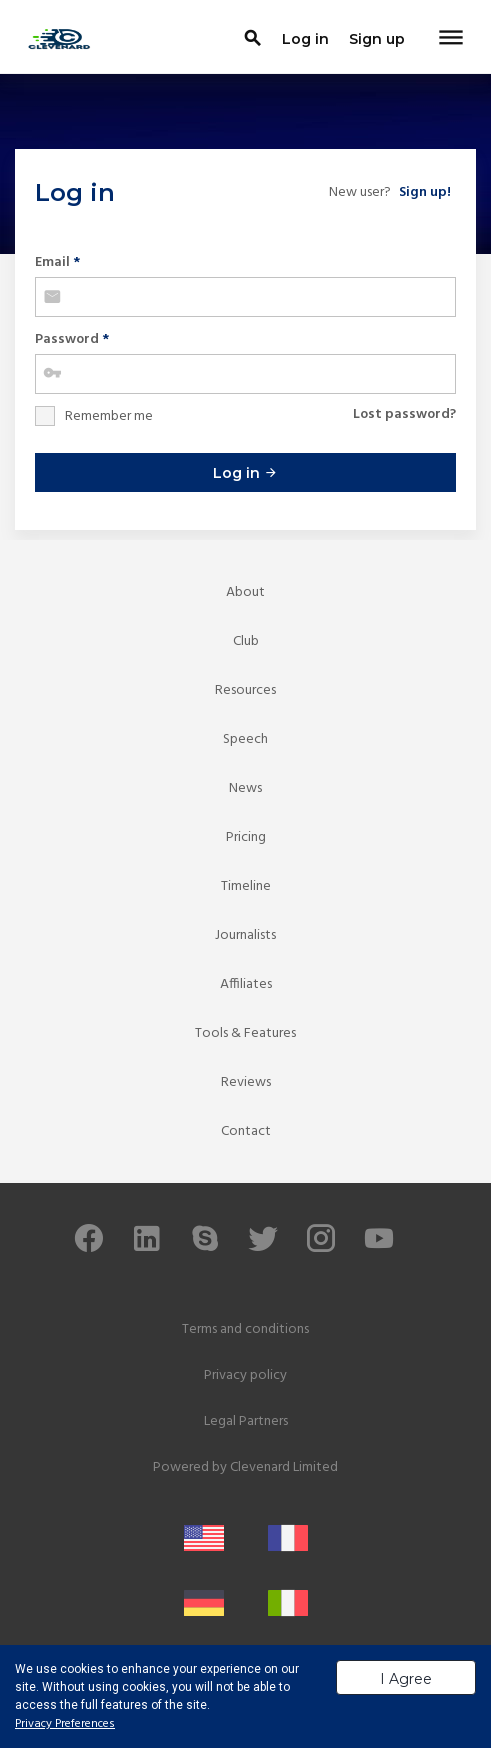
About (245, 592)
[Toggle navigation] (451, 39)
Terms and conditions (245, 1329)
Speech (245, 739)
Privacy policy (245, 1375)
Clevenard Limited (284, 1467)
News (245, 788)
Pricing (246, 837)
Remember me (109, 416)
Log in (245, 473)
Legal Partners (246, 1421)
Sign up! (425, 192)
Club (246, 641)
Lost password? (404, 414)
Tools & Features (245, 1033)
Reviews (246, 1082)
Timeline (246, 886)
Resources (245, 690)
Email (57, 262)
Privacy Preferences (65, 1724)
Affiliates (246, 984)
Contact (246, 1131)
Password (72, 339)
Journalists (245, 935)
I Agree (406, 1679)
